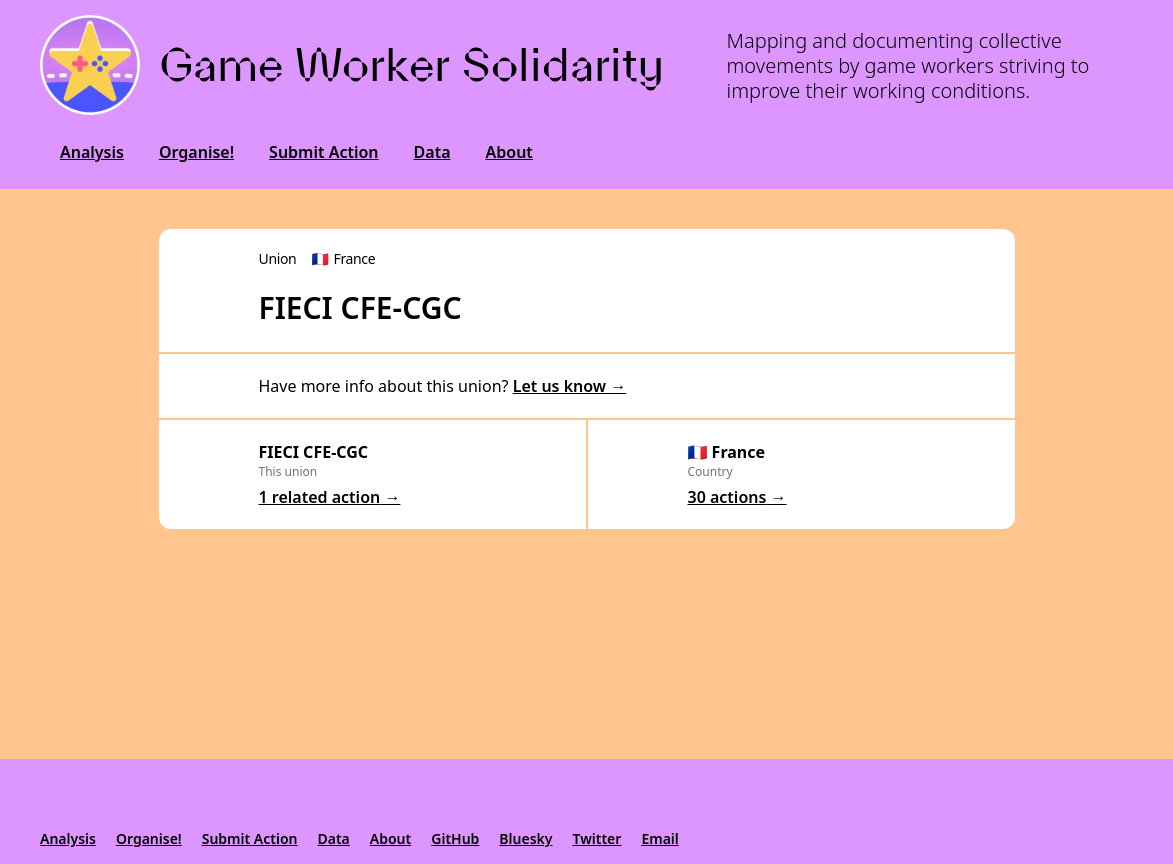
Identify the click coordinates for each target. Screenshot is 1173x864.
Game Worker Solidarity (412, 64)
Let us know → (570, 386)
